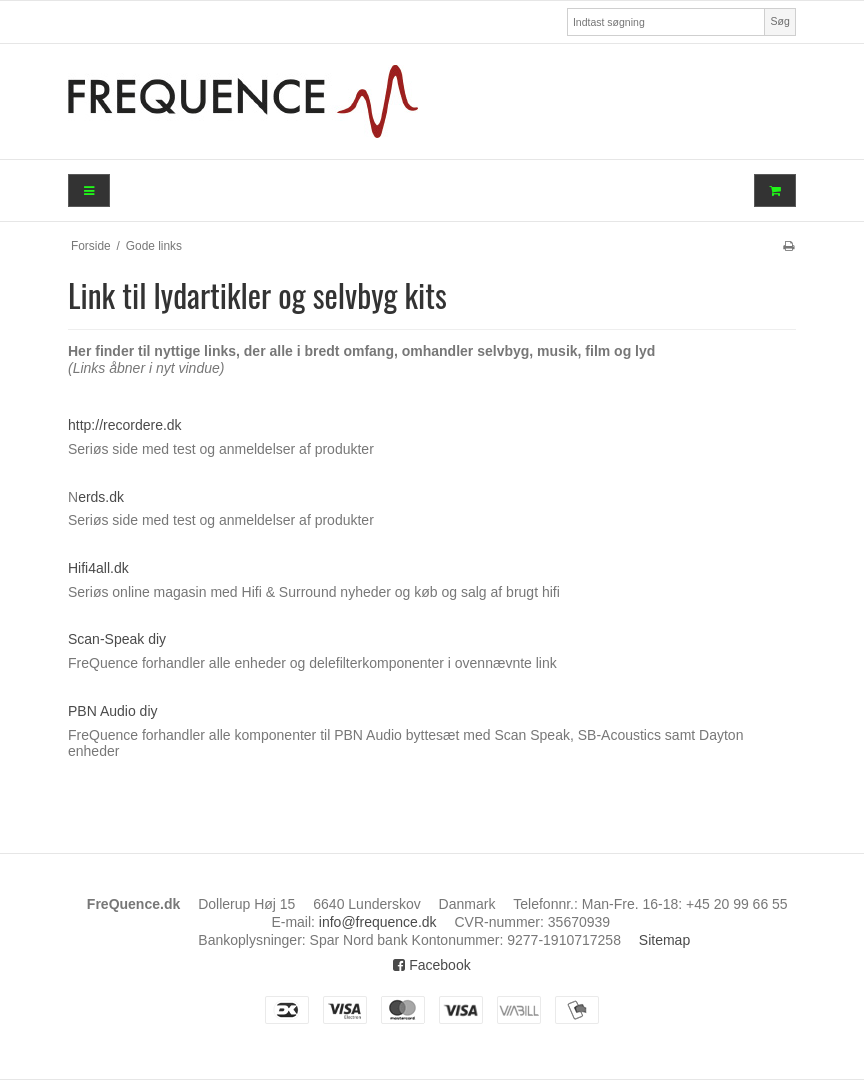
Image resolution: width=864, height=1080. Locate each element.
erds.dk (101, 497)
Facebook (431, 965)
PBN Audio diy (113, 711)
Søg (779, 21)
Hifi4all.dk (98, 568)
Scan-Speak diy (117, 639)
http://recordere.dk (125, 425)
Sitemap (664, 940)
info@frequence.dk (378, 922)
